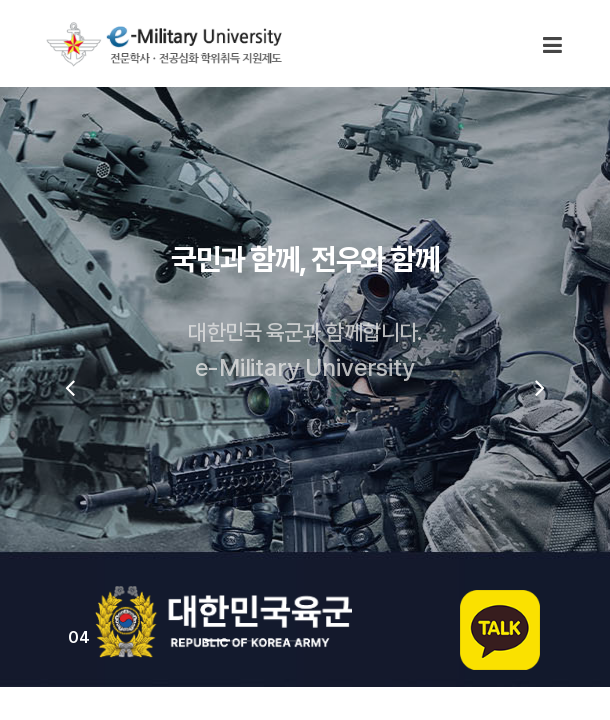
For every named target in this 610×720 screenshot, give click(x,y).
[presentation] (70, 387)
